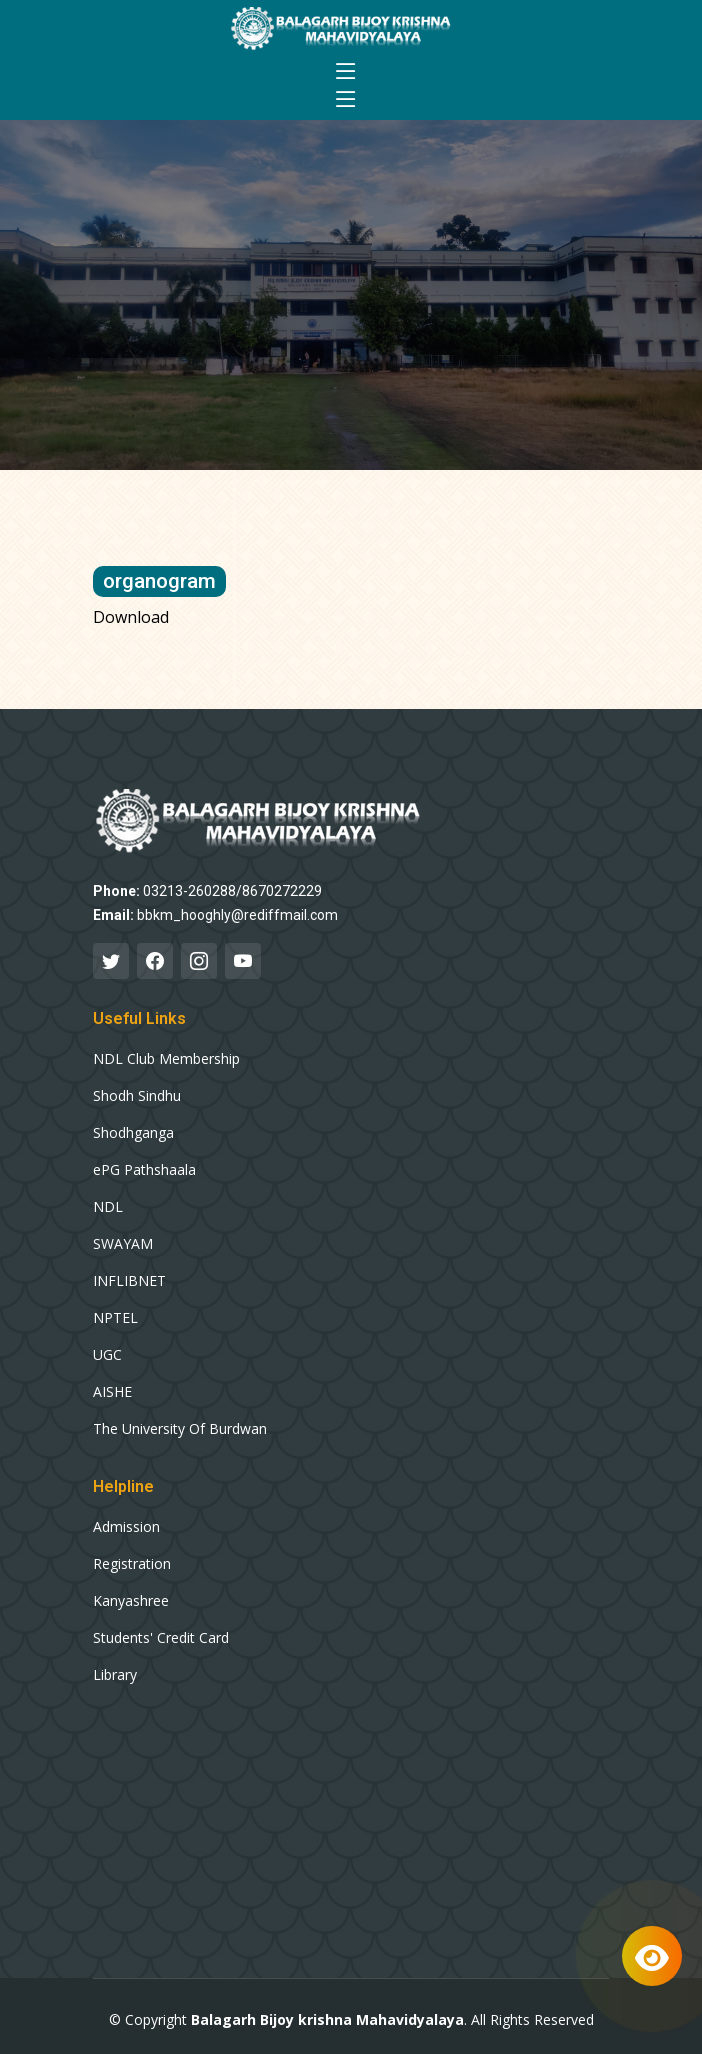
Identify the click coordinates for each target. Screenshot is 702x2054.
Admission (126, 1527)
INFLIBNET (129, 1281)
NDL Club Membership (166, 1059)
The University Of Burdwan (180, 1429)
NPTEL (115, 1318)
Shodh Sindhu (137, 1096)
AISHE (112, 1392)
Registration (132, 1564)
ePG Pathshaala (144, 1170)
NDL (108, 1207)
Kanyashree (131, 1601)
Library (115, 1675)
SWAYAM (123, 1244)
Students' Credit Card (161, 1638)
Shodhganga (133, 1133)
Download (131, 617)
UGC (107, 1355)
